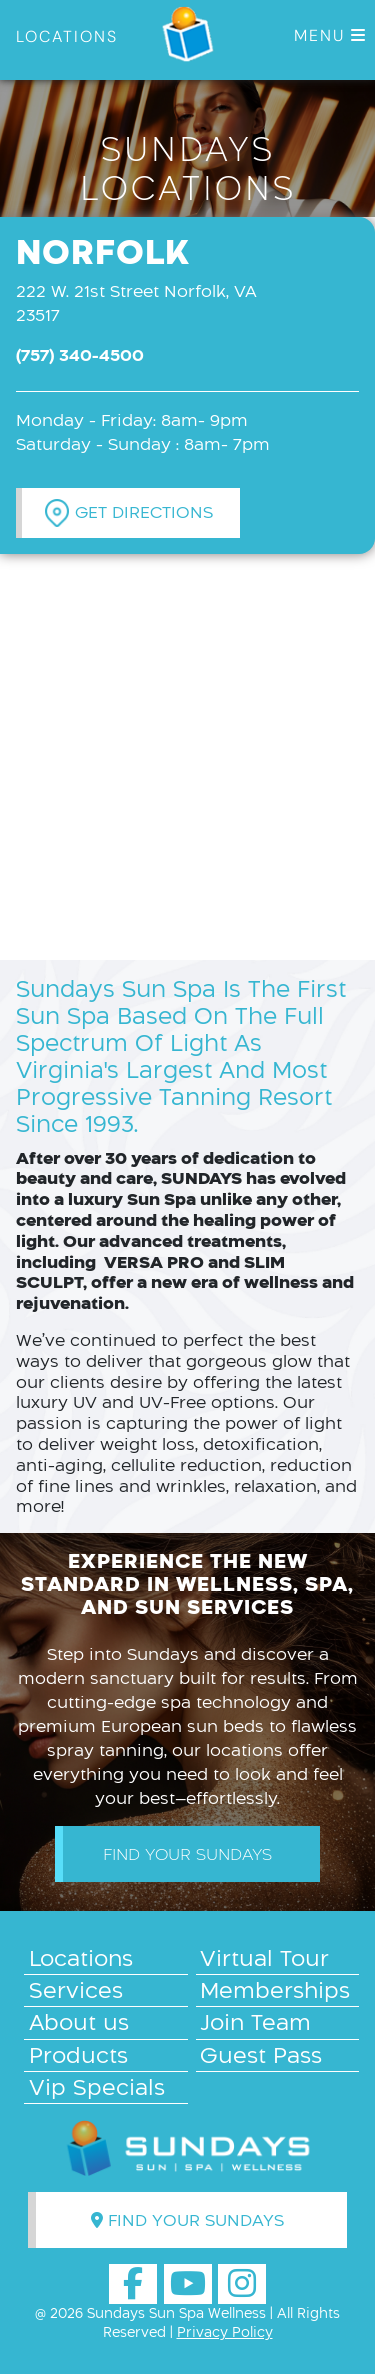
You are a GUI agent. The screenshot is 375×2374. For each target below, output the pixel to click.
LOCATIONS (67, 36)
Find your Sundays (187, 1854)
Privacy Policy (225, 2332)
